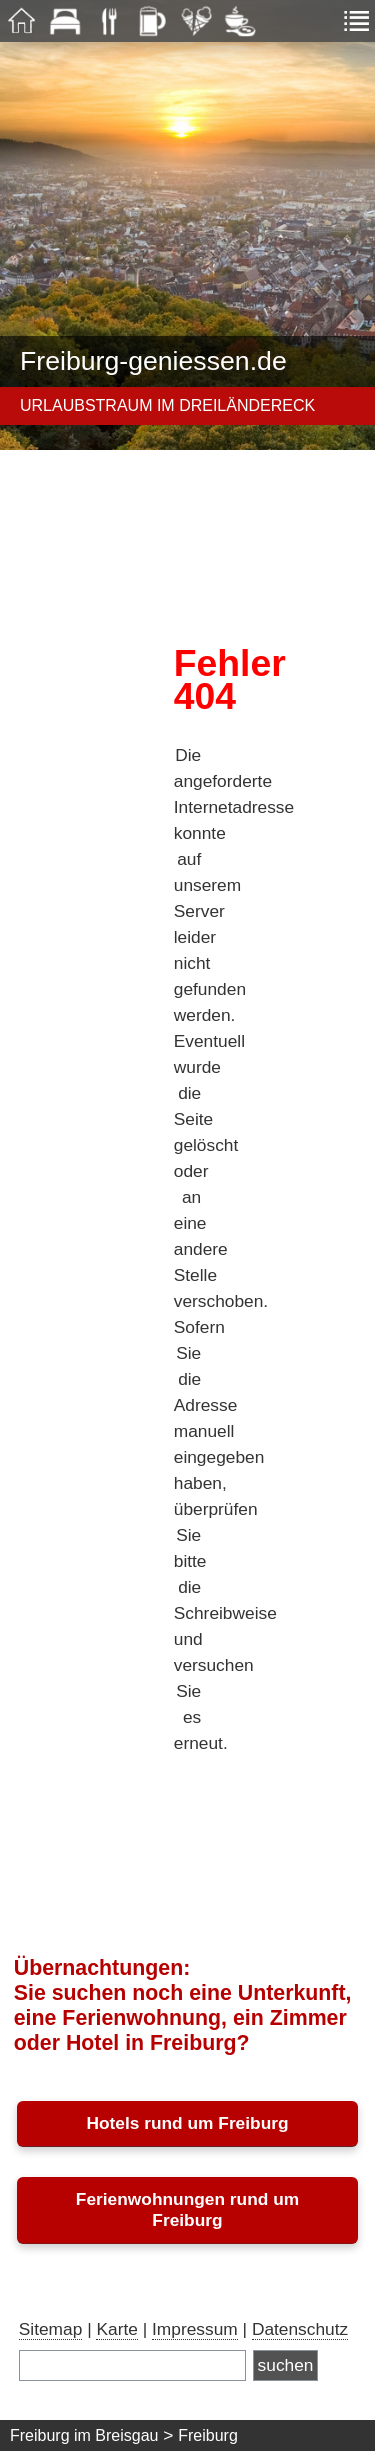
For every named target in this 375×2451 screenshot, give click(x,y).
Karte (116, 2329)
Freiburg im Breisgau (84, 2435)
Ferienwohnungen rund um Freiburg (187, 2209)
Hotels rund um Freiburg (187, 2123)
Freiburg (208, 2435)
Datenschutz (300, 2329)
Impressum (195, 2329)
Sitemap (51, 2329)
